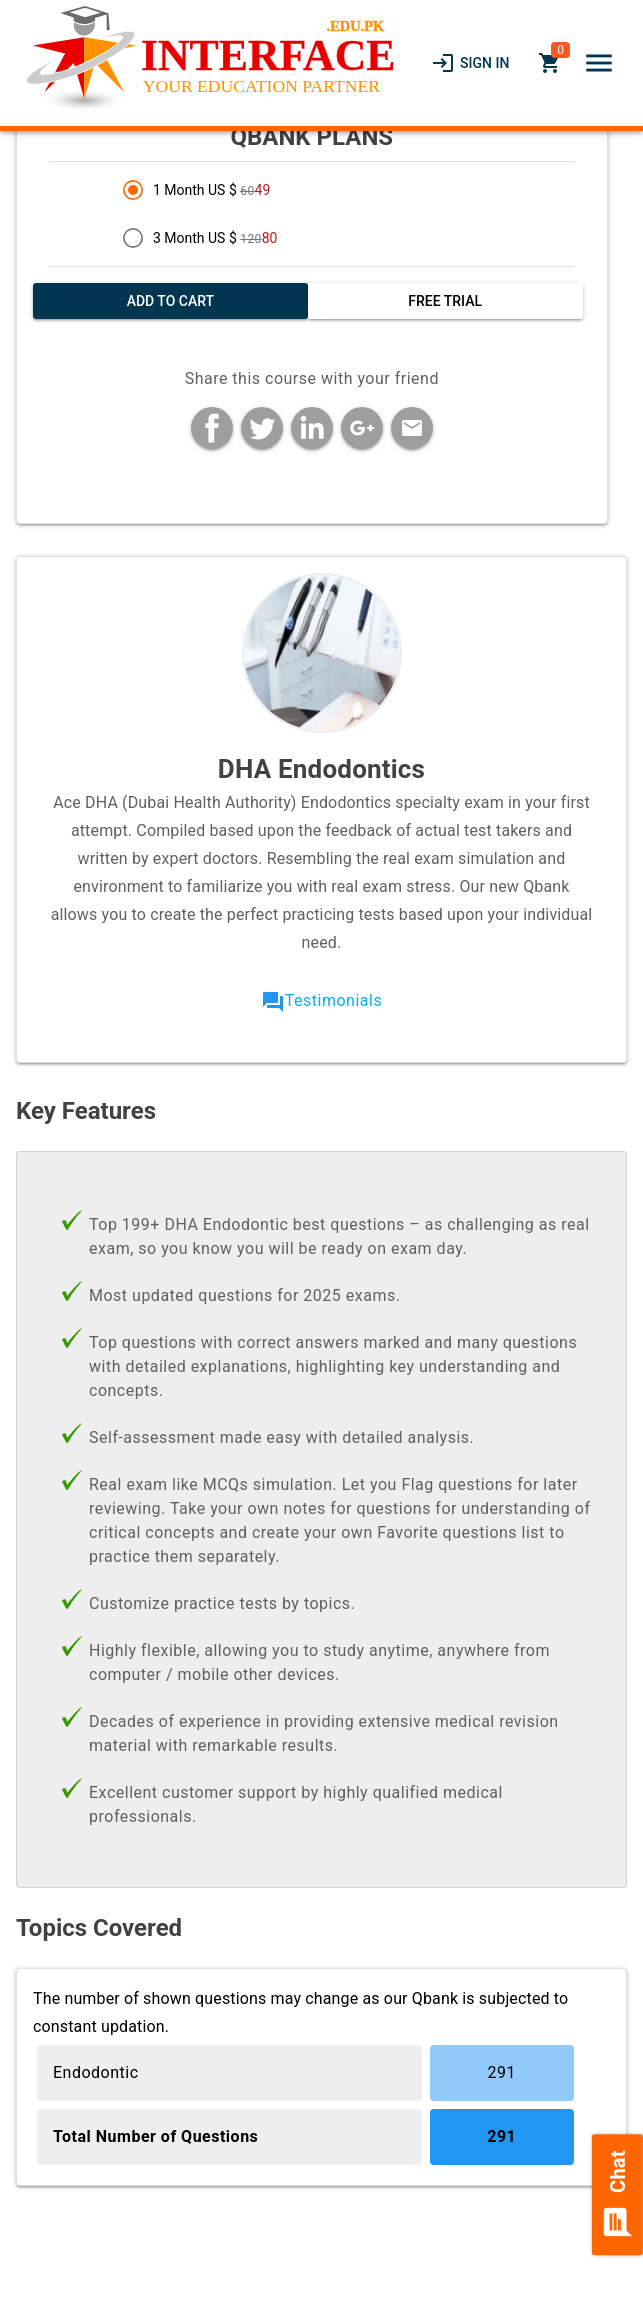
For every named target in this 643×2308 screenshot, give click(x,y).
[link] (470, 63)
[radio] (352, 190)
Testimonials (333, 1000)
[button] (599, 63)
